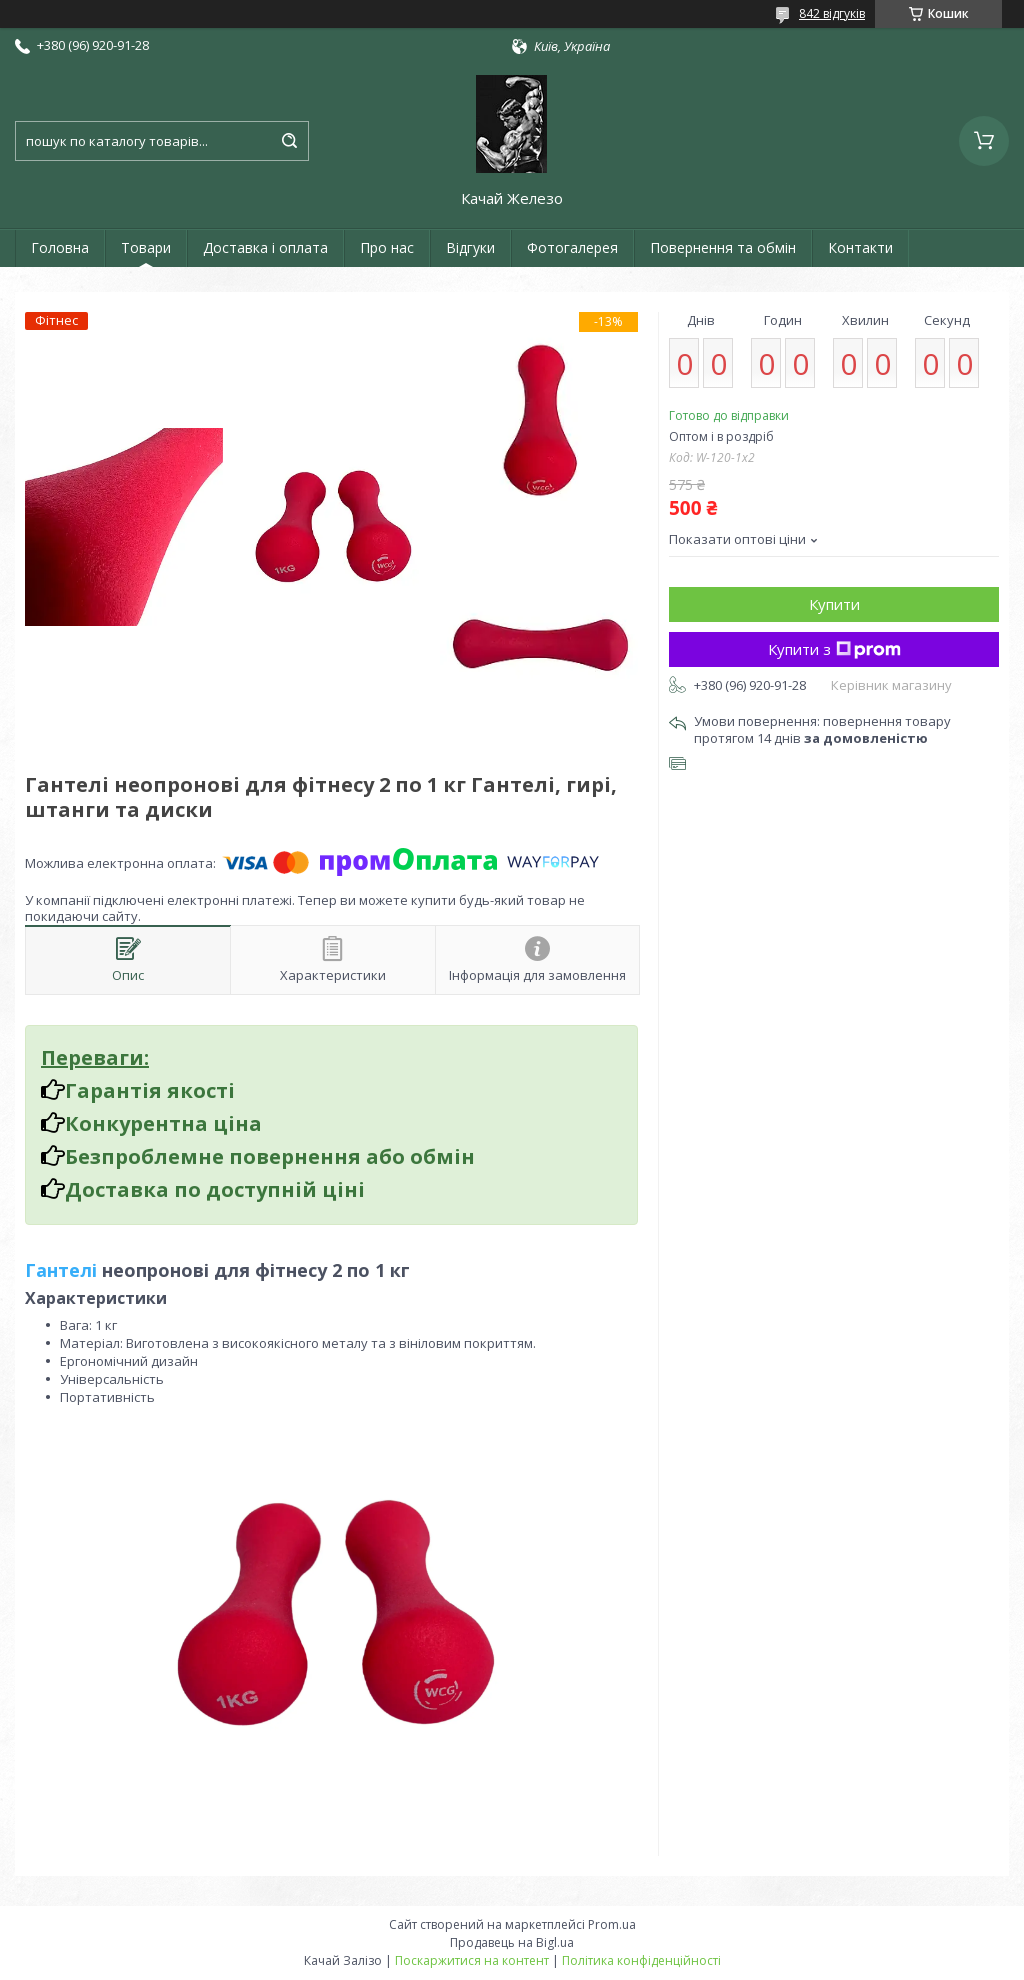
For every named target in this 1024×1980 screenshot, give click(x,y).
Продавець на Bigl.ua (512, 1942)
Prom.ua (612, 1924)
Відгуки (470, 247)
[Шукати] (289, 141)
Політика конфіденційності (641, 1960)
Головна (60, 247)
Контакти (860, 247)
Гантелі (61, 1270)
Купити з (834, 649)
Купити (834, 604)
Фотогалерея (572, 247)
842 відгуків (832, 13)
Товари (146, 247)
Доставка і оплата (265, 247)
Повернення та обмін (723, 247)
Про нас (387, 247)
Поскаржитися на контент (472, 1960)
